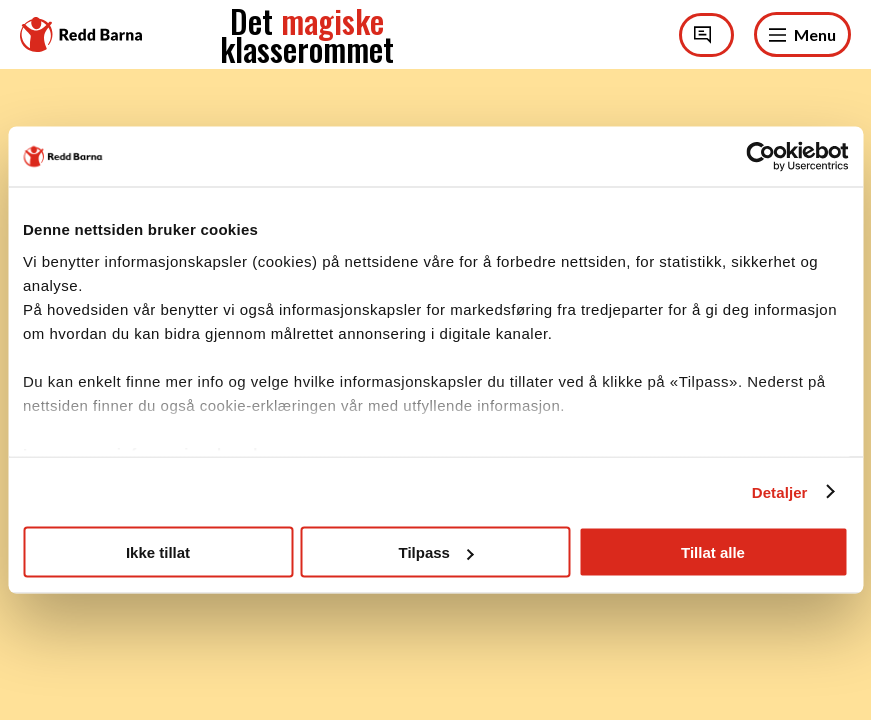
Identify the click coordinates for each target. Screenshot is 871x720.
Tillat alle (713, 552)
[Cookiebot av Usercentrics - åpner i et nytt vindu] (760, 157)
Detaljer (780, 491)
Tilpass (436, 552)
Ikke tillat (158, 552)
